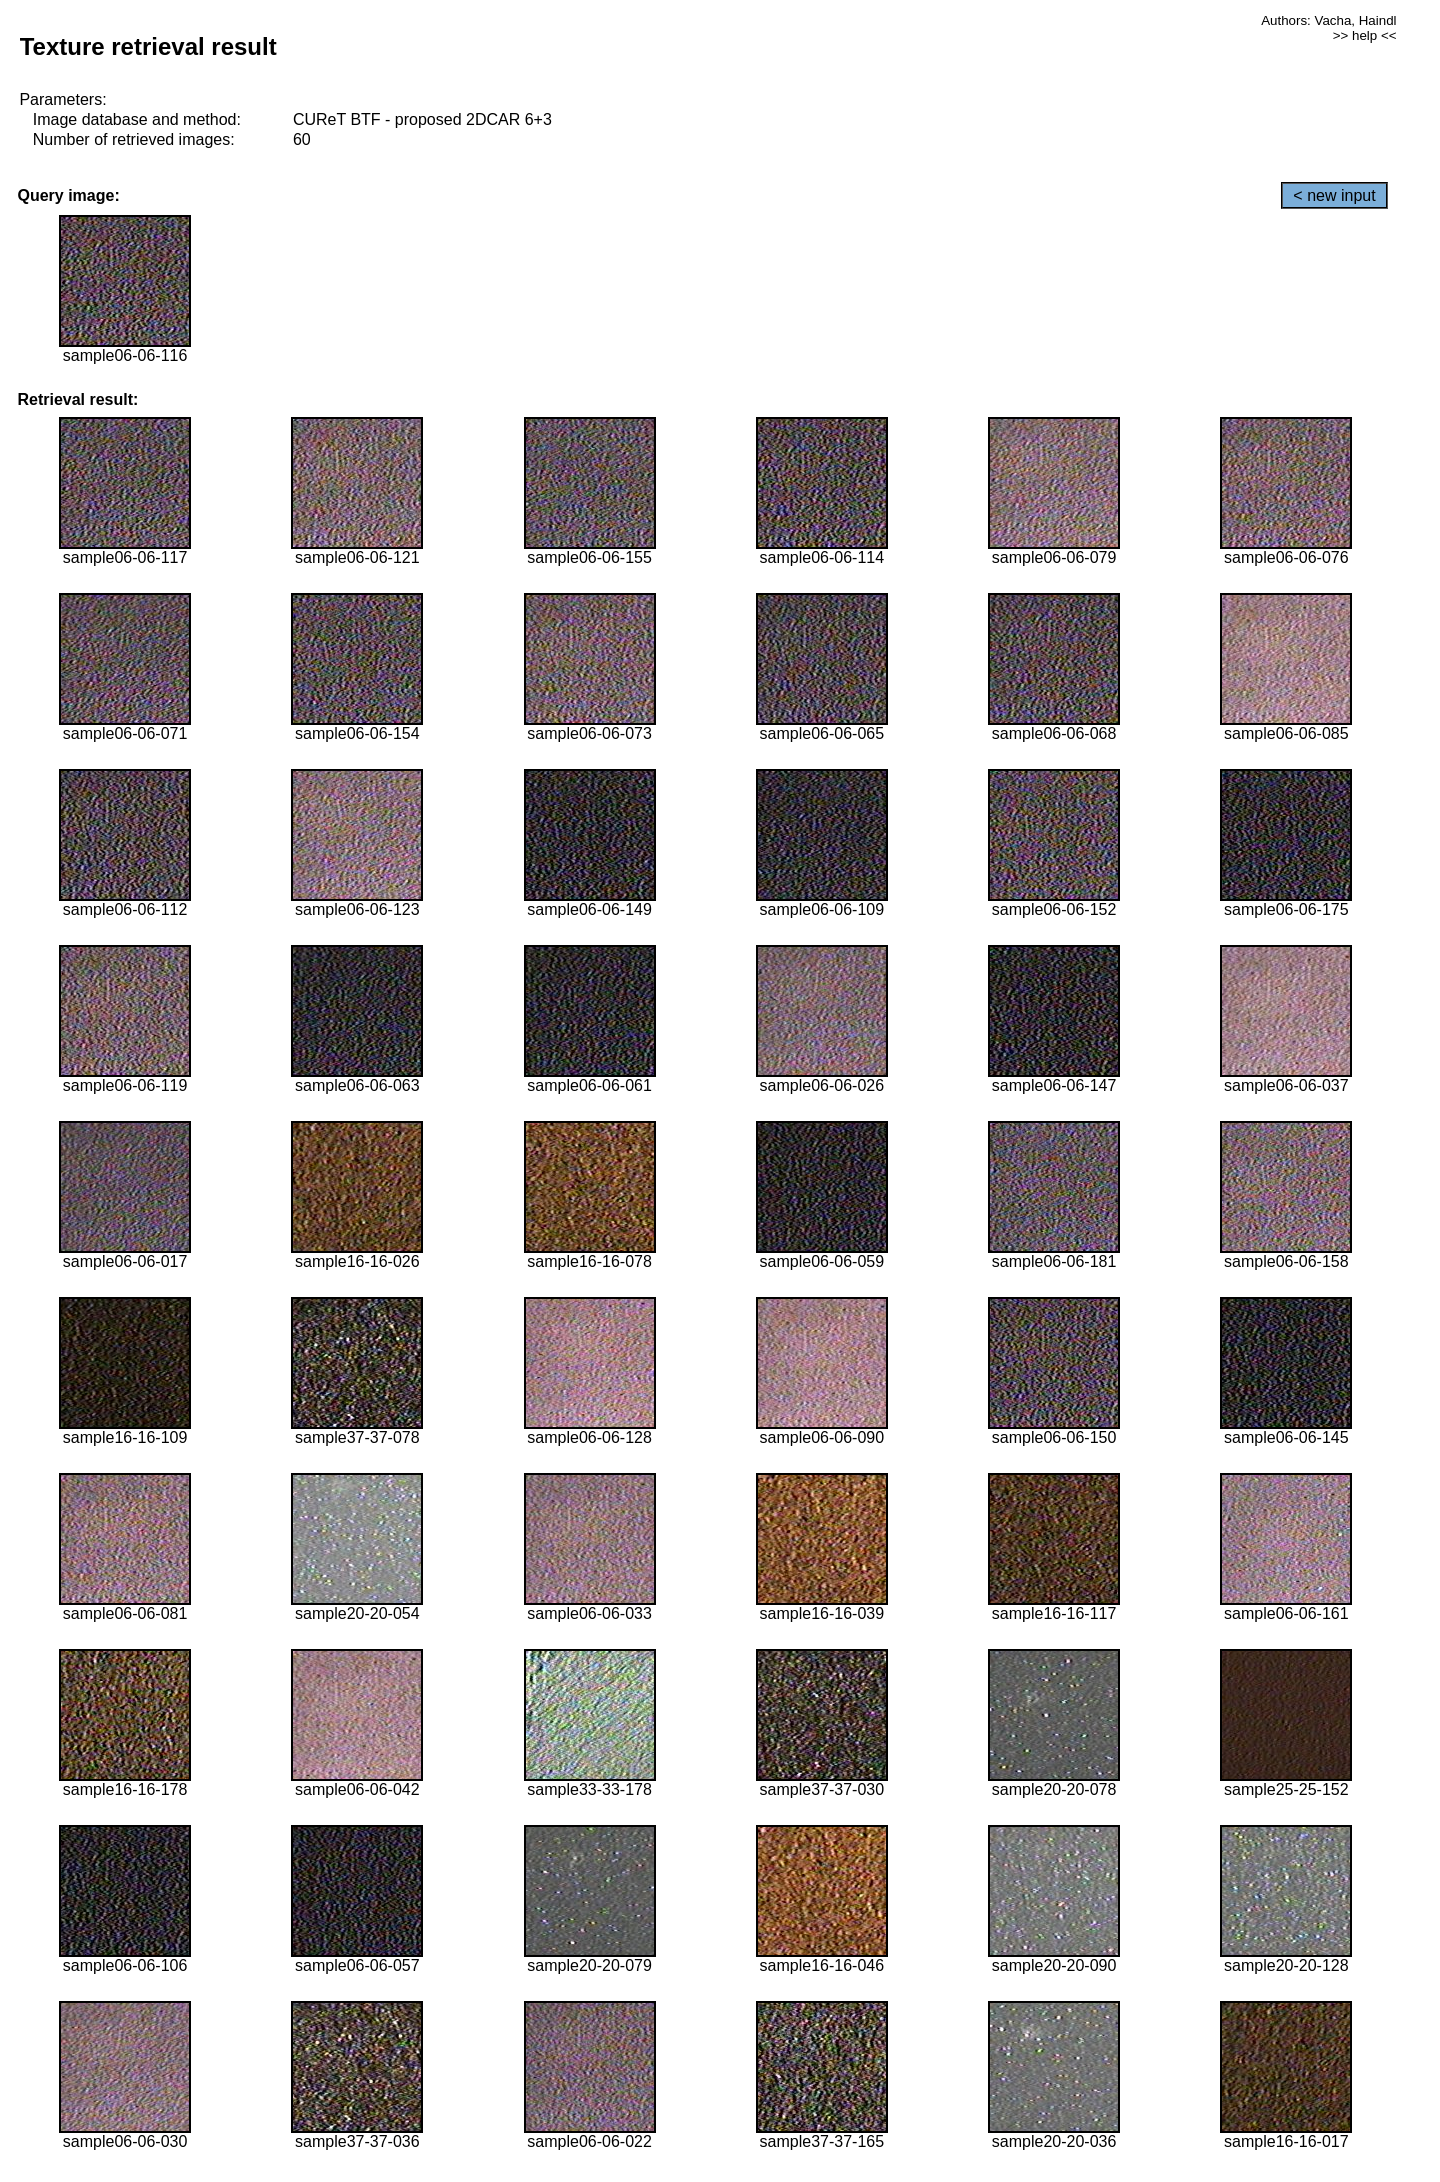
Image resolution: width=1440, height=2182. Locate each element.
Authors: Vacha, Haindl (1328, 20)
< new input (1334, 195)
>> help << (1365, 35)
